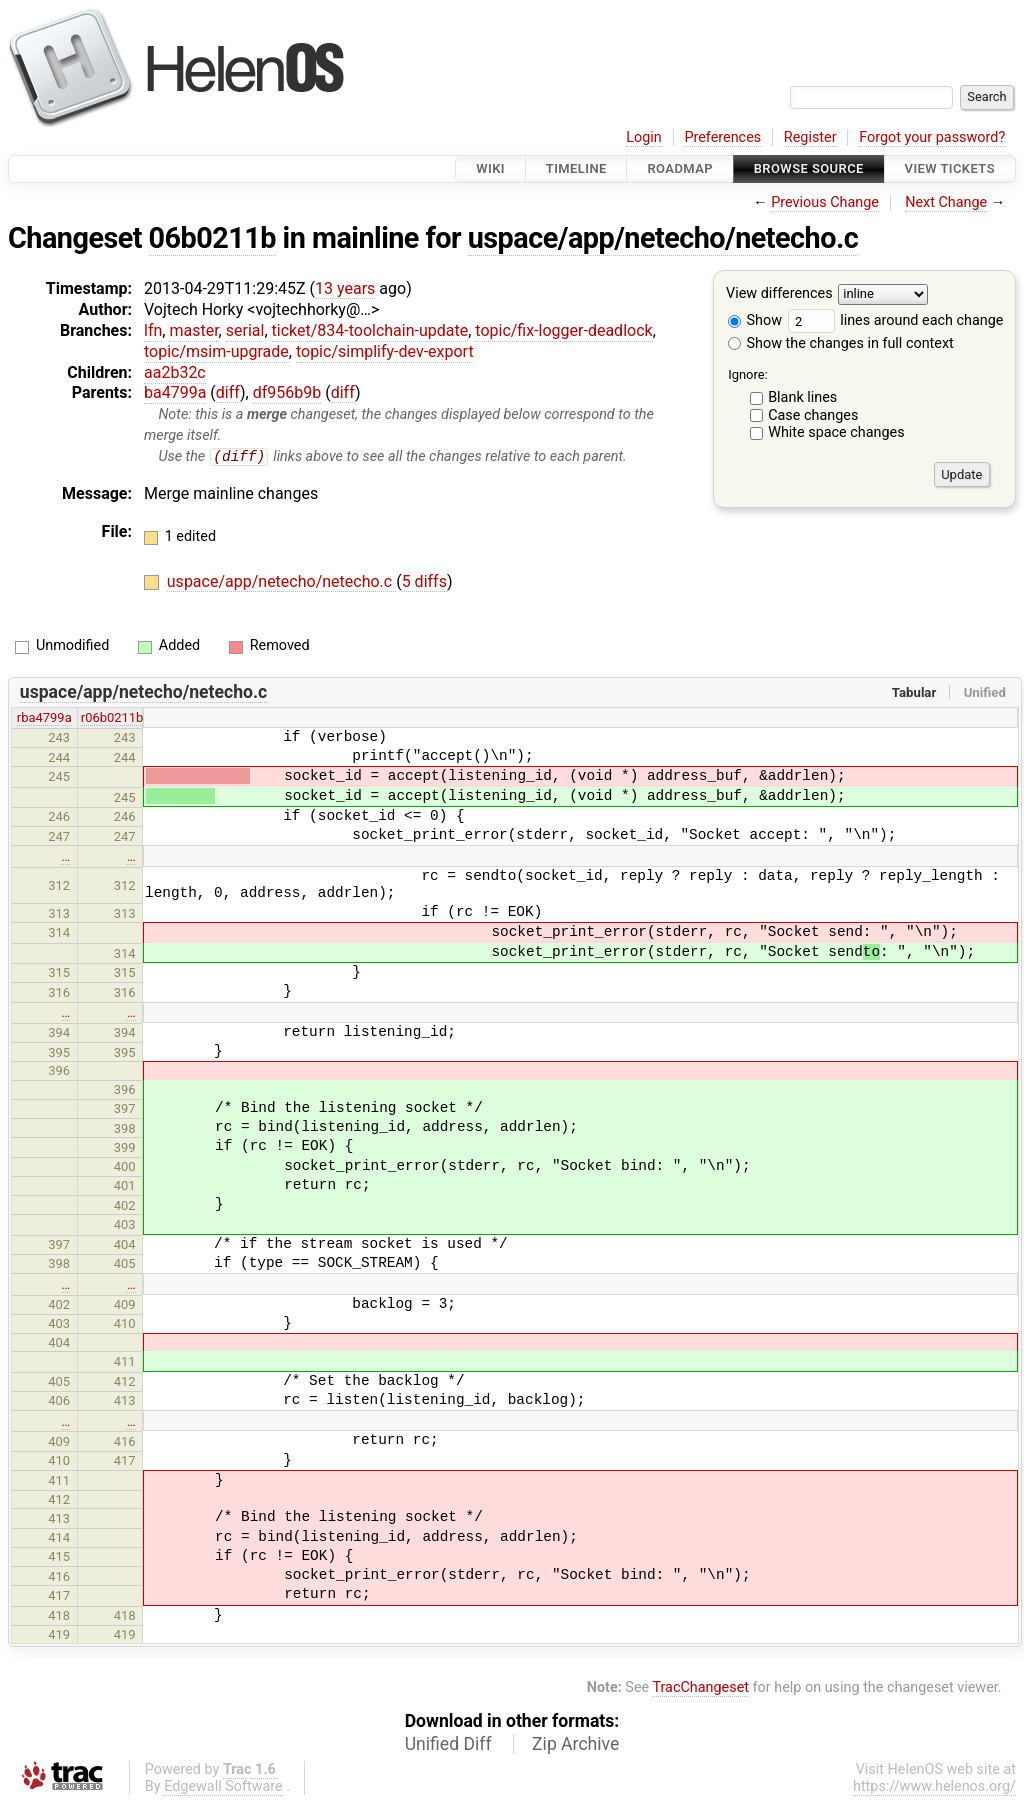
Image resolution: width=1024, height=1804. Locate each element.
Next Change (946, 202)
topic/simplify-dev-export (385, 351)
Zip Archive (575, 1744)
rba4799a (44, 718)
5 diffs (424, 582)
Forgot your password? (932, 137)
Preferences (722, 137)
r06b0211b (112, 718)
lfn (153, 330)
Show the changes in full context (841, 343)
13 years (345, 288)
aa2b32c (175, 372)
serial (245, 330)
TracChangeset (700, 1688)
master (193, 330)
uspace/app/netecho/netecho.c (663, 238)
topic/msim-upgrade (216, 351)
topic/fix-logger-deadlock (563, 330)
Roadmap (680, 168)
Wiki (490, 168)
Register (810, 137)
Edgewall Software (223, 1786)
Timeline (576, 168)
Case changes (813, 415)
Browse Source (809, 168)
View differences (779, 294)
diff (228, 392)
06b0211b (212, 238)
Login (644, 137)
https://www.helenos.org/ (934, 1786)
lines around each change (896, 320)
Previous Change (825, 202)
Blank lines (802, 397)
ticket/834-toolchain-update (370, 330)
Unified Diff (448, 1744)
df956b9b (287, 392)
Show (755, 320)
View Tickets (950, 168)
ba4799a (175, 392)
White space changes (836, 432)
